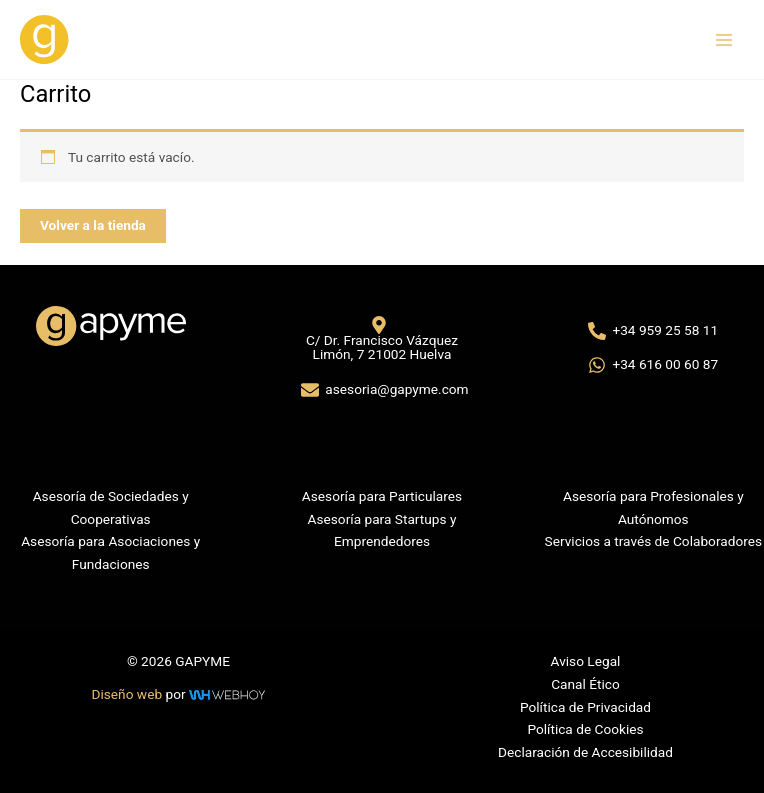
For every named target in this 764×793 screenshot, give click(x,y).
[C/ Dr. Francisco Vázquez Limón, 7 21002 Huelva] (378, 338)
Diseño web (127, 694)
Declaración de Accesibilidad (585, 752)
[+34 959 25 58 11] (653, 331)
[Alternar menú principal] (724, 39)
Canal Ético (585, 684)
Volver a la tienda (93, 225)
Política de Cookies (585, 729)
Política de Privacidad (585, 707)
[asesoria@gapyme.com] (384, 390)
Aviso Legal (586, 661)
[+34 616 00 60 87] (653, 365)
